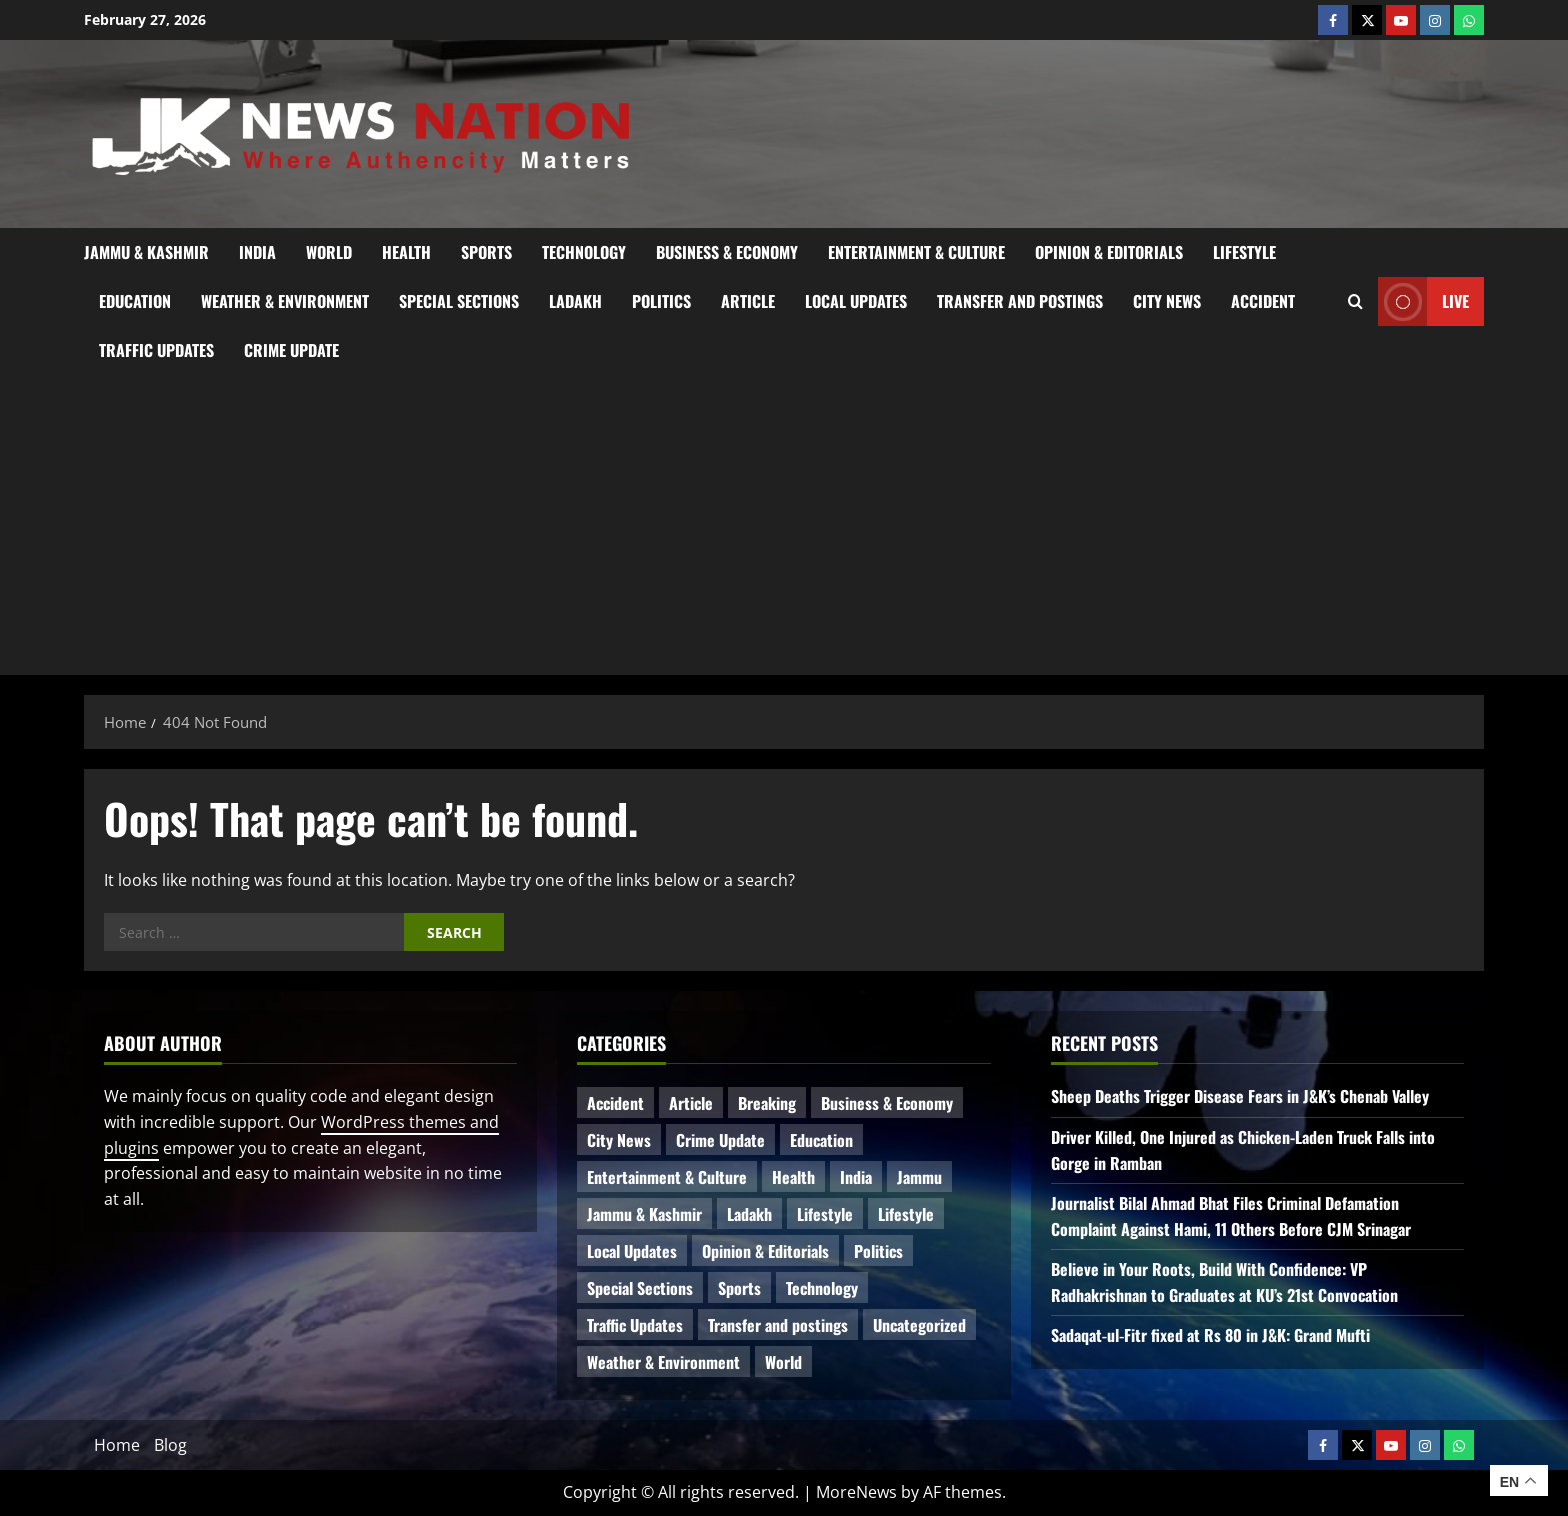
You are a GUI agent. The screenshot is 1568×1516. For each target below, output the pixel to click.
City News (1167, 301)
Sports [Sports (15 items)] (739, 1288)
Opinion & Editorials (1109, 252)
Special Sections (459, 301)
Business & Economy (727, 252)
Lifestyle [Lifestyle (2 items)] (906, 1214)
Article (748, 301)
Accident (1263, 301)
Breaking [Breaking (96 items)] (767, 1103)
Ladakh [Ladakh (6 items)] (749, 1214)
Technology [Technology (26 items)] (822, 1288)
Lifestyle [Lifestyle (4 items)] (825, 1214)
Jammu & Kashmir (146, 252)
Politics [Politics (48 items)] (878, 1251)
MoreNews (856, 1492)
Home (117, 1445)
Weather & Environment (285, 301)
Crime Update (291, 350)
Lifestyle (1244, 252)
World (329, 252)
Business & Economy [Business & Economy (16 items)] (887, 1103)
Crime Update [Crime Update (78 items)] (720, 1140)
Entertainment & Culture (916, 252)
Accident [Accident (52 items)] (615, 1103)
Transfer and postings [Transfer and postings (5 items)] (778, 1325)
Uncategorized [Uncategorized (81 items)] (919, 1325)
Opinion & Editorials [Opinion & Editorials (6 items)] (765, 1251)
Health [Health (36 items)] (793, 1177)
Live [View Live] (1423, 301)
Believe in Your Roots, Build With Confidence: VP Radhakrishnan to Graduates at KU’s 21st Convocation (1224, 1282)
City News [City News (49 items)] (619, 1140)
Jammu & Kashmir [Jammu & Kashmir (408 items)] (644, 1214)
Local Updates (856, 301)
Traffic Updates (156, 350)
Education (135, 301)
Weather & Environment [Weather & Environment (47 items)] (663, 1362)
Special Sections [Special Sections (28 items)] (640, 1288)
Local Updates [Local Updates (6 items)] (632, 1251)
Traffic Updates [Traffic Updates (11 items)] (635, 1325)
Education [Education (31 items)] (821, 1140)
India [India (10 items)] (856, 1177)
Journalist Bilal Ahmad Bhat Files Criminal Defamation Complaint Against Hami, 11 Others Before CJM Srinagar (1231, 1216)
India (257, 252)
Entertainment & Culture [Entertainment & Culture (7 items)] (667, 1177)
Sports (486, 252)
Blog (170, 1445)
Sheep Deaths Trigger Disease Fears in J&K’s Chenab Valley (1240, 1096)
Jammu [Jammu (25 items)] (919, 1177)
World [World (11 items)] (783, 1362)
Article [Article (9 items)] (691, 1103)
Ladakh (575, 301)
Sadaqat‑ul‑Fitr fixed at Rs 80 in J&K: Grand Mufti (1211, 1335)
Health (406, 252)
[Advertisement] (784, 525)
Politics (661, 301)
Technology (584, 252)
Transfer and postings (1020, 301)
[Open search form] (1355, 301)
